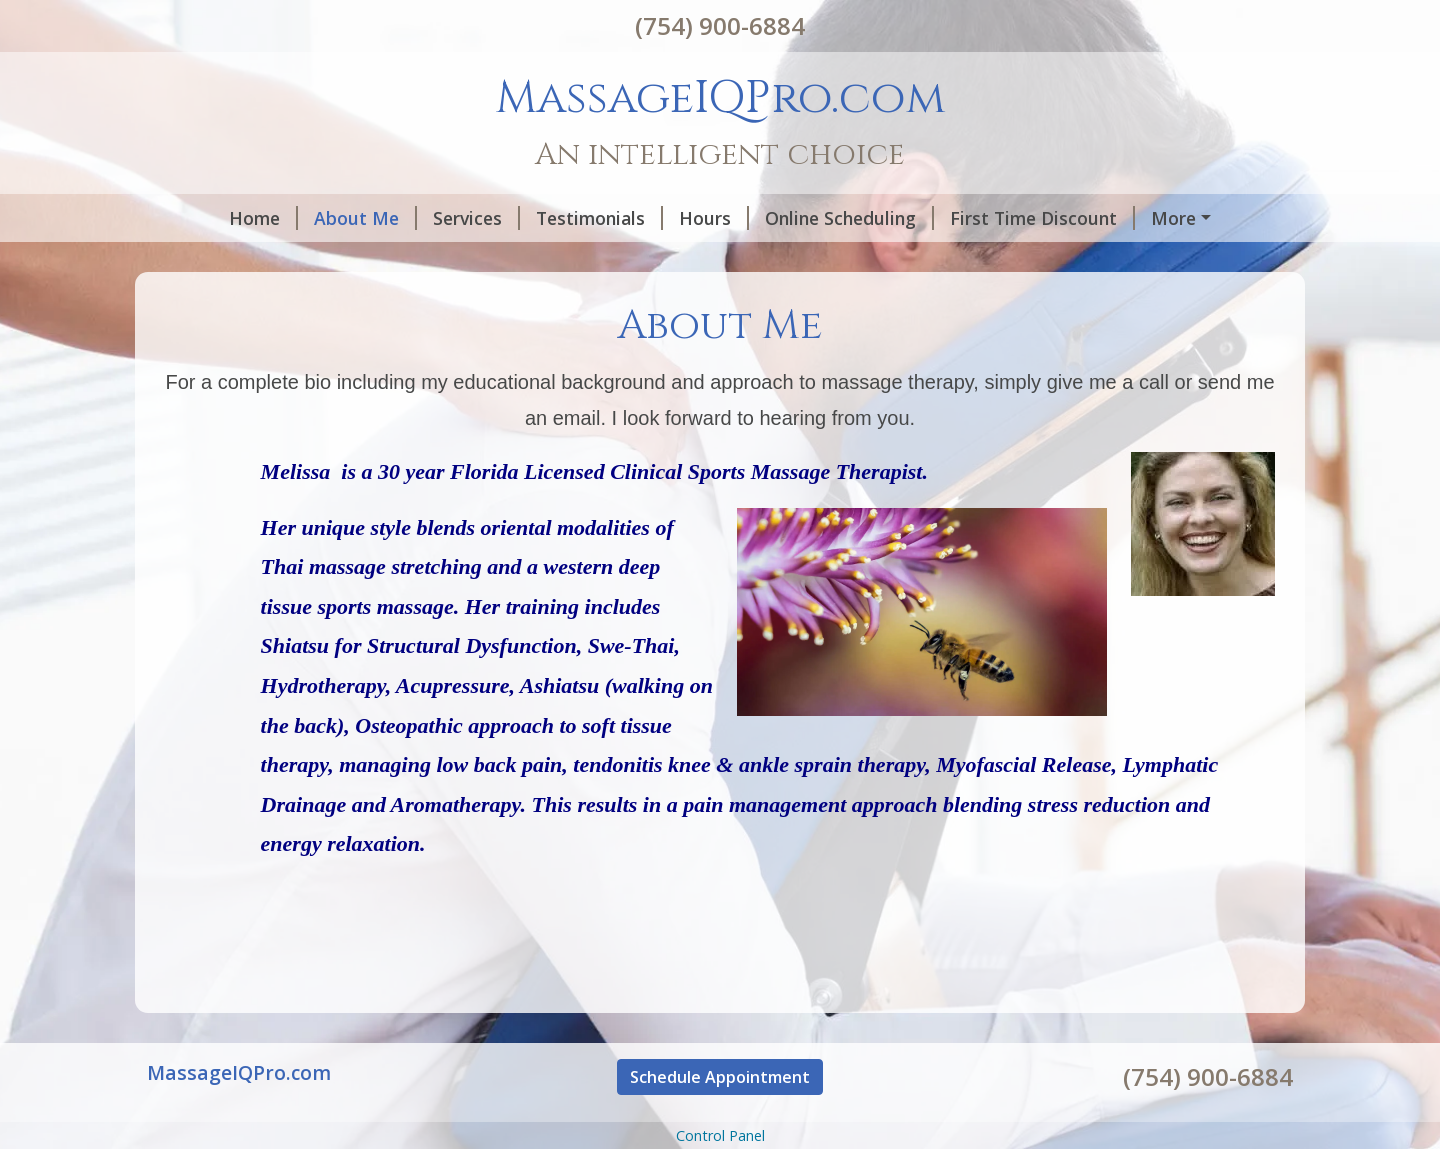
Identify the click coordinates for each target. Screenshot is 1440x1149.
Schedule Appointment (720, 1119)
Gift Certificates (430, 260)
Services (410, 218)
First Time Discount (976, 218)
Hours (648, 218)
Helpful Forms (584, 260)
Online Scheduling (783, 218)
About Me (299, 218)
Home (197, 218)
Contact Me (1143, 218)
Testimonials (533, 218)
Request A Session (250, 260)
